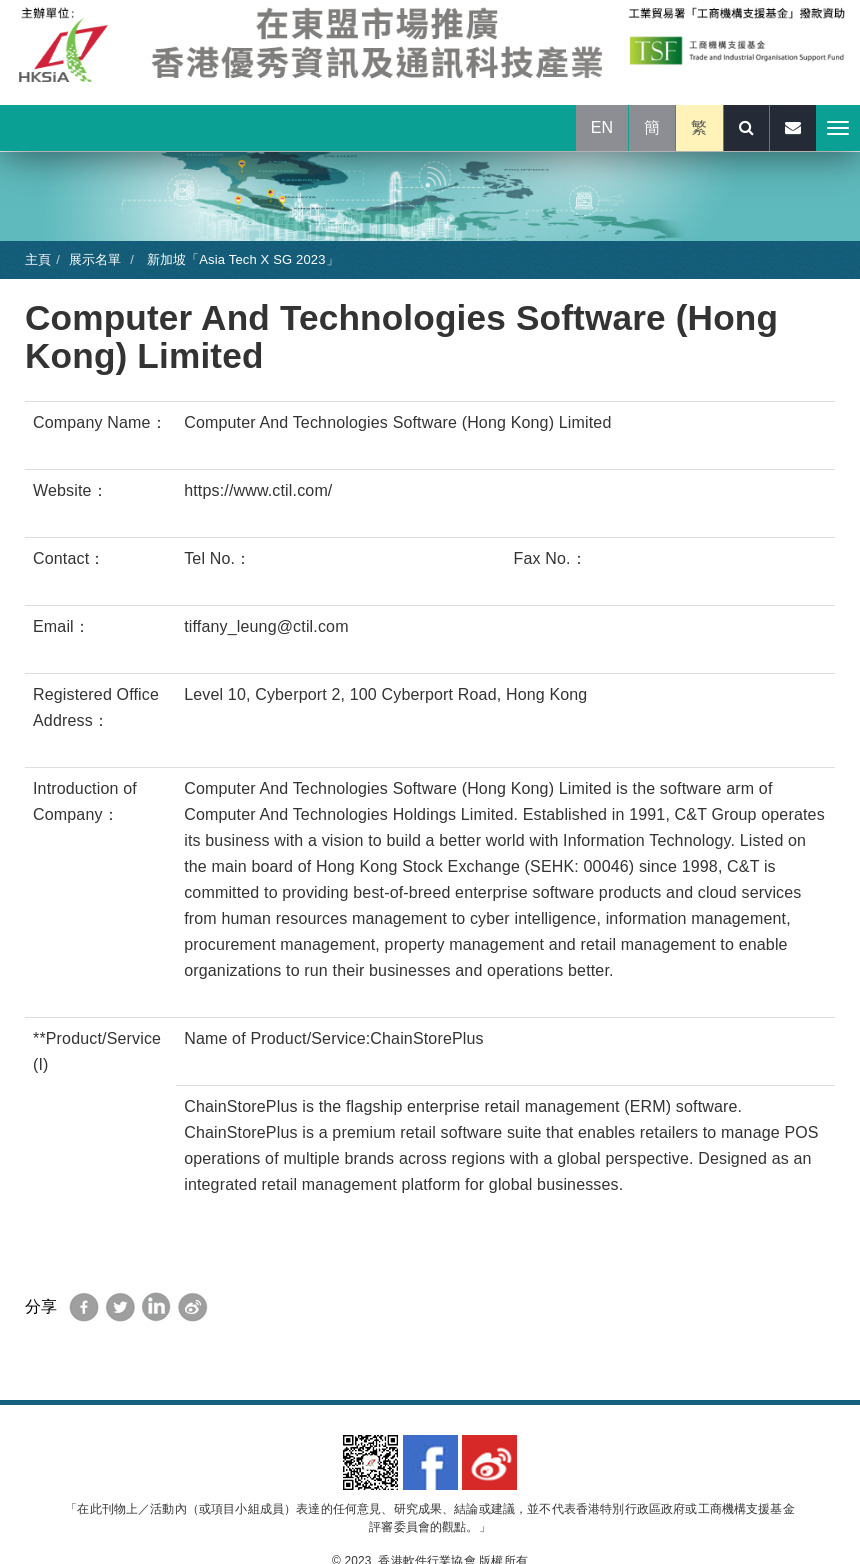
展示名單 (95, 259)
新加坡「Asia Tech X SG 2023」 (241, 259)
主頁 (38, 259)
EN (602, 127)
